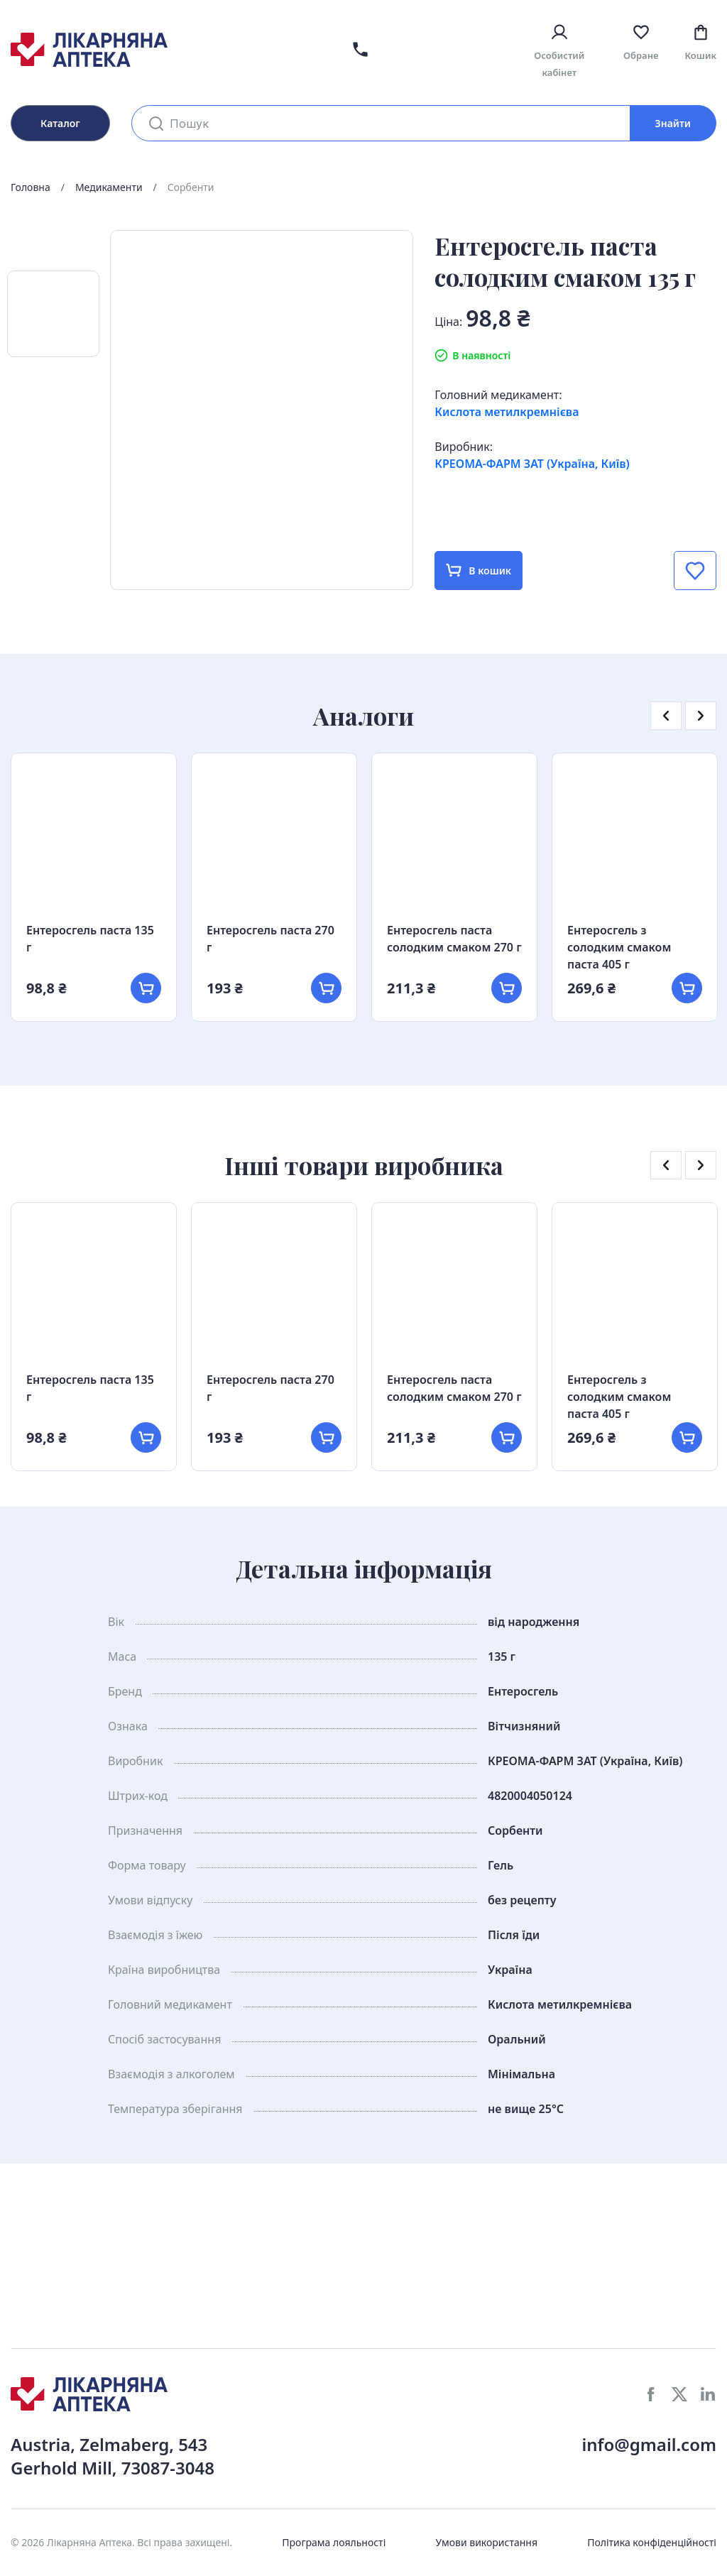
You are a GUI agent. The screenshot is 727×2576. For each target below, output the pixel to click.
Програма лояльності (334, 2542)
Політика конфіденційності (651, 2542)
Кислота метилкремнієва (506, 412)
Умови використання (486, 2542)
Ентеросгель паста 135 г (90, 938)
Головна (30, 187)
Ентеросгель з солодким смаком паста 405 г (619, 947)
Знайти (673, 123)
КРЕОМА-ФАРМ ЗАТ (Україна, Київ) (531, 463)
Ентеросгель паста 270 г (270, 938)
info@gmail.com (648, 2444)
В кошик (478, 570)
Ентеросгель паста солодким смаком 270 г (454, 938)
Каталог (60, 123)
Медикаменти (109, 187)
